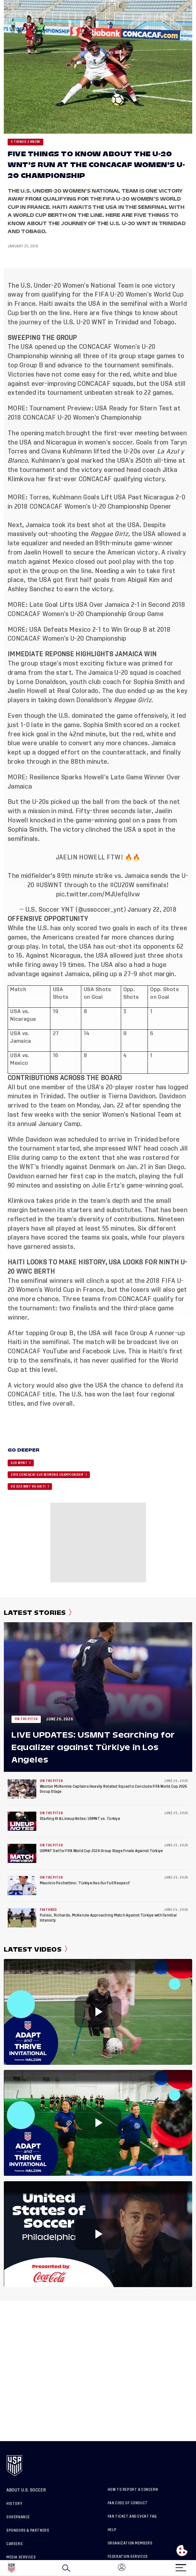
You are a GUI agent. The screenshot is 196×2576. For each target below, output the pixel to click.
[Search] (66, 2568)
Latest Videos (35, 1949)
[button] (195, 2568)
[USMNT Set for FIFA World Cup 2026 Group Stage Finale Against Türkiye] (22, 1853)
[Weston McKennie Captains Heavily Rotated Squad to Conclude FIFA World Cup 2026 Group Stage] (22, 1789)
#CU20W (122, 885)
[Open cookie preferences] (182, 2550)
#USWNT (49, 885)
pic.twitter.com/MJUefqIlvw (98, 894)
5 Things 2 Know (25, 142)
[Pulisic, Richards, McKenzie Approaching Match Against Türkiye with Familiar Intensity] (22, 1917)
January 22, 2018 (152, 910)
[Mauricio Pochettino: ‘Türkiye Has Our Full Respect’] (22, 1885)
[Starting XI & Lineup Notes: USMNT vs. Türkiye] (22, 1821)
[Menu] (181, 2565)
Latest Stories (38, 1612)
